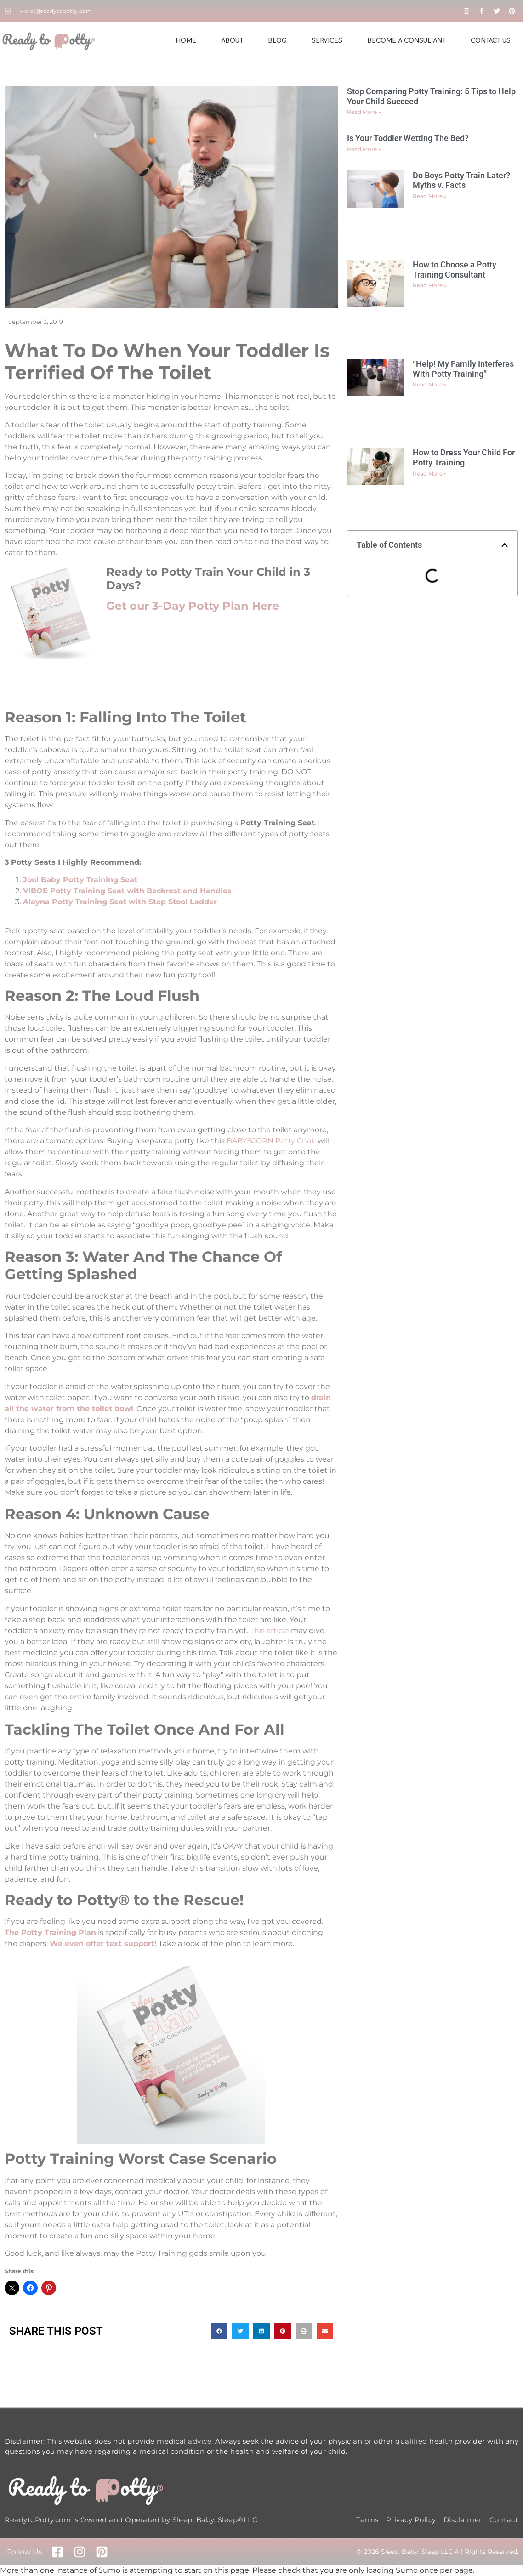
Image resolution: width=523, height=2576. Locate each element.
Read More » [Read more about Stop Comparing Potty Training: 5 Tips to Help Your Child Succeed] (364, 111)
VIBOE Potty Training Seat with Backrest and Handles (128, 890)
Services (327, 40)
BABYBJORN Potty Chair (271, 1140)
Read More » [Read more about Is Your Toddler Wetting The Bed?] (364, 149)
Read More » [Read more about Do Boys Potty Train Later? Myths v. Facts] (430, 196)
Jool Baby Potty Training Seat (80, 879)
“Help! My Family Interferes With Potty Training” (463, 369)
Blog (277, 40)
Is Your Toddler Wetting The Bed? (408, 138)
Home (186, 40)
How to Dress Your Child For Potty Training (464, 457)
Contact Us (491, 40)
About (232, 40)
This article (269, 1630)
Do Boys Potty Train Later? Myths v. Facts (461, 180)
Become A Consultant (406, 40)
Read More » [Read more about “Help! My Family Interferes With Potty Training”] (430, 384)
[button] (219, 2331)
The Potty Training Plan (50, 1932)
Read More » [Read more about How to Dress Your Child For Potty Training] (430, 473)
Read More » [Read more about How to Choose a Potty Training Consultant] (430, 285)
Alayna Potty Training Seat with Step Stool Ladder (120, 901)
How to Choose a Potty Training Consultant (454, 269)
